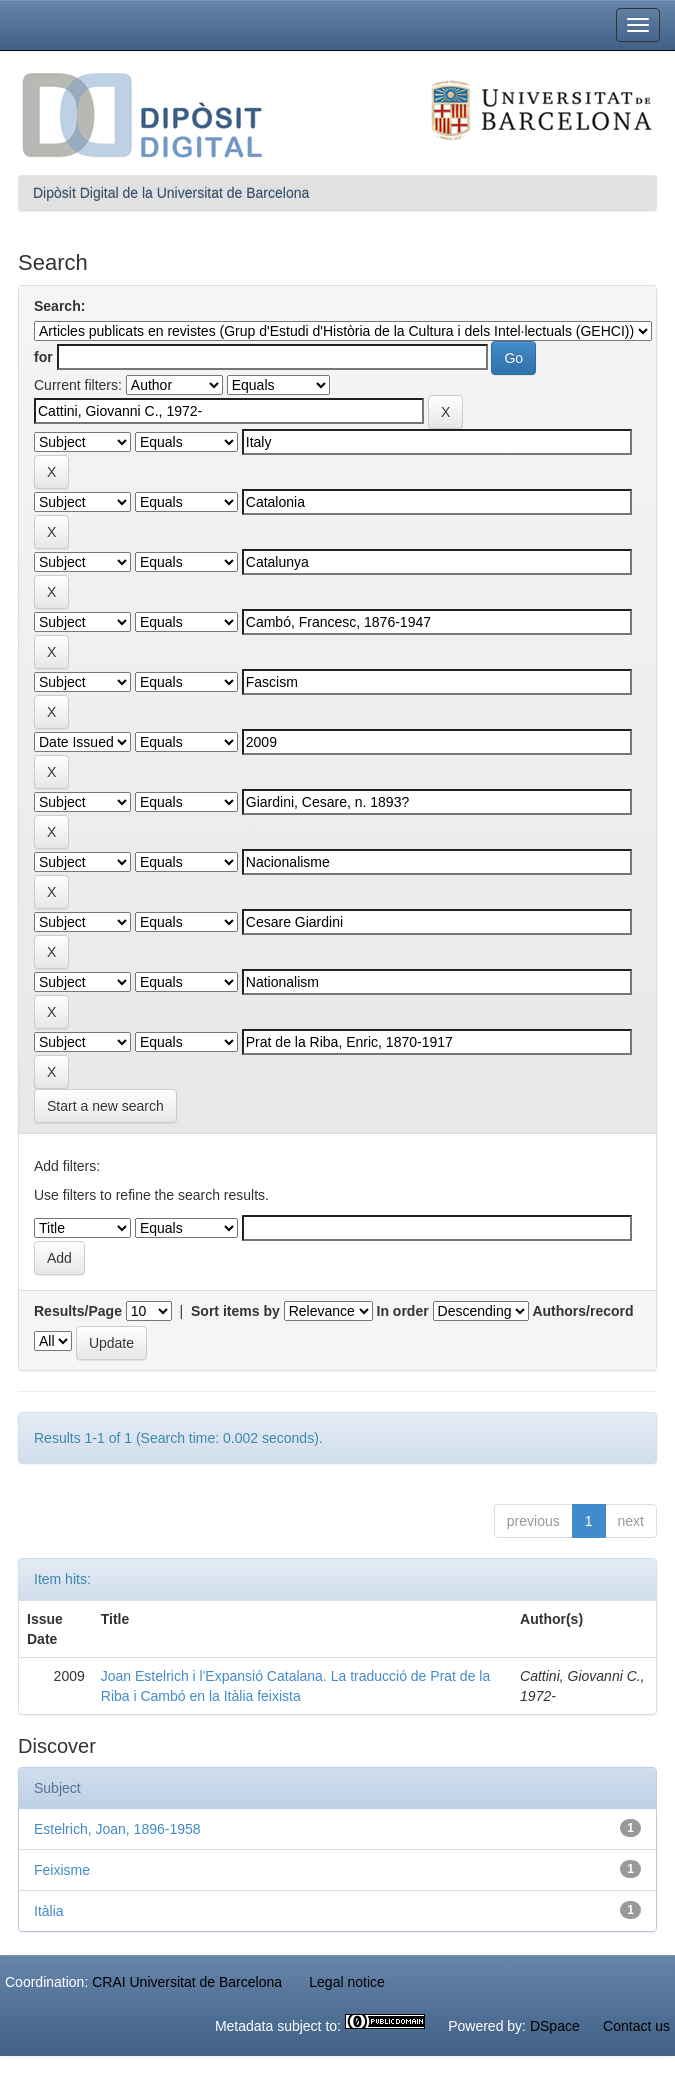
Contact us (636, 2026)
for (43, 357)
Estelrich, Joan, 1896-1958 (117, 1829)
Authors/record (582, 1311)
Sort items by (235, 1311)
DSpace (555, 2026)
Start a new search (105, 1106)
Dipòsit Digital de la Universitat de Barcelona (171, 193)
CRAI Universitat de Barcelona (187, 1982)
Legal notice (347, 1982)
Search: (59, 306)
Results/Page (78, 1311)
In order (403, 1311)
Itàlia (49, 1911)
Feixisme (62, 1870)
